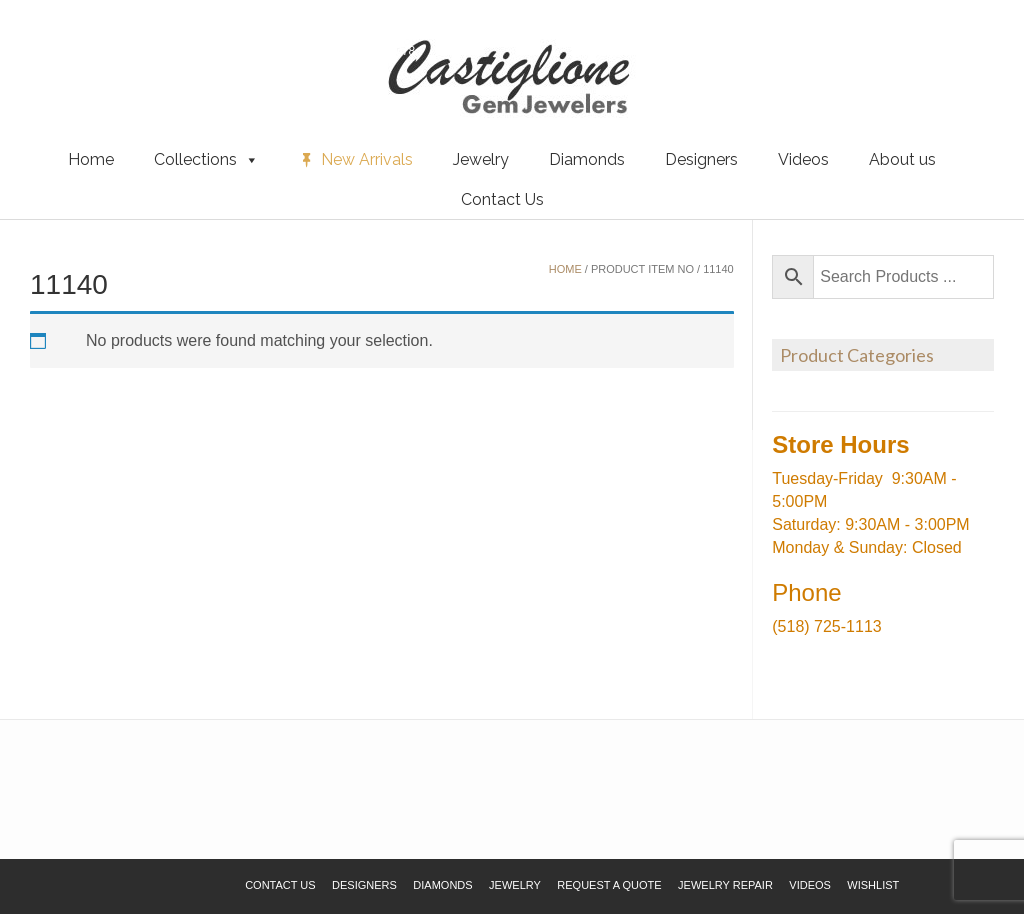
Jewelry (481, 159)
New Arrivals (367, 159)
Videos (803, 159)
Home (91, 159)
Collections (206, 160)
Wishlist (45, 49)
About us (902, 159)
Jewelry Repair (725, 885)
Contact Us (502, 199)
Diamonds (587, 159)
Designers (701, 159)
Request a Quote (133, 49)
